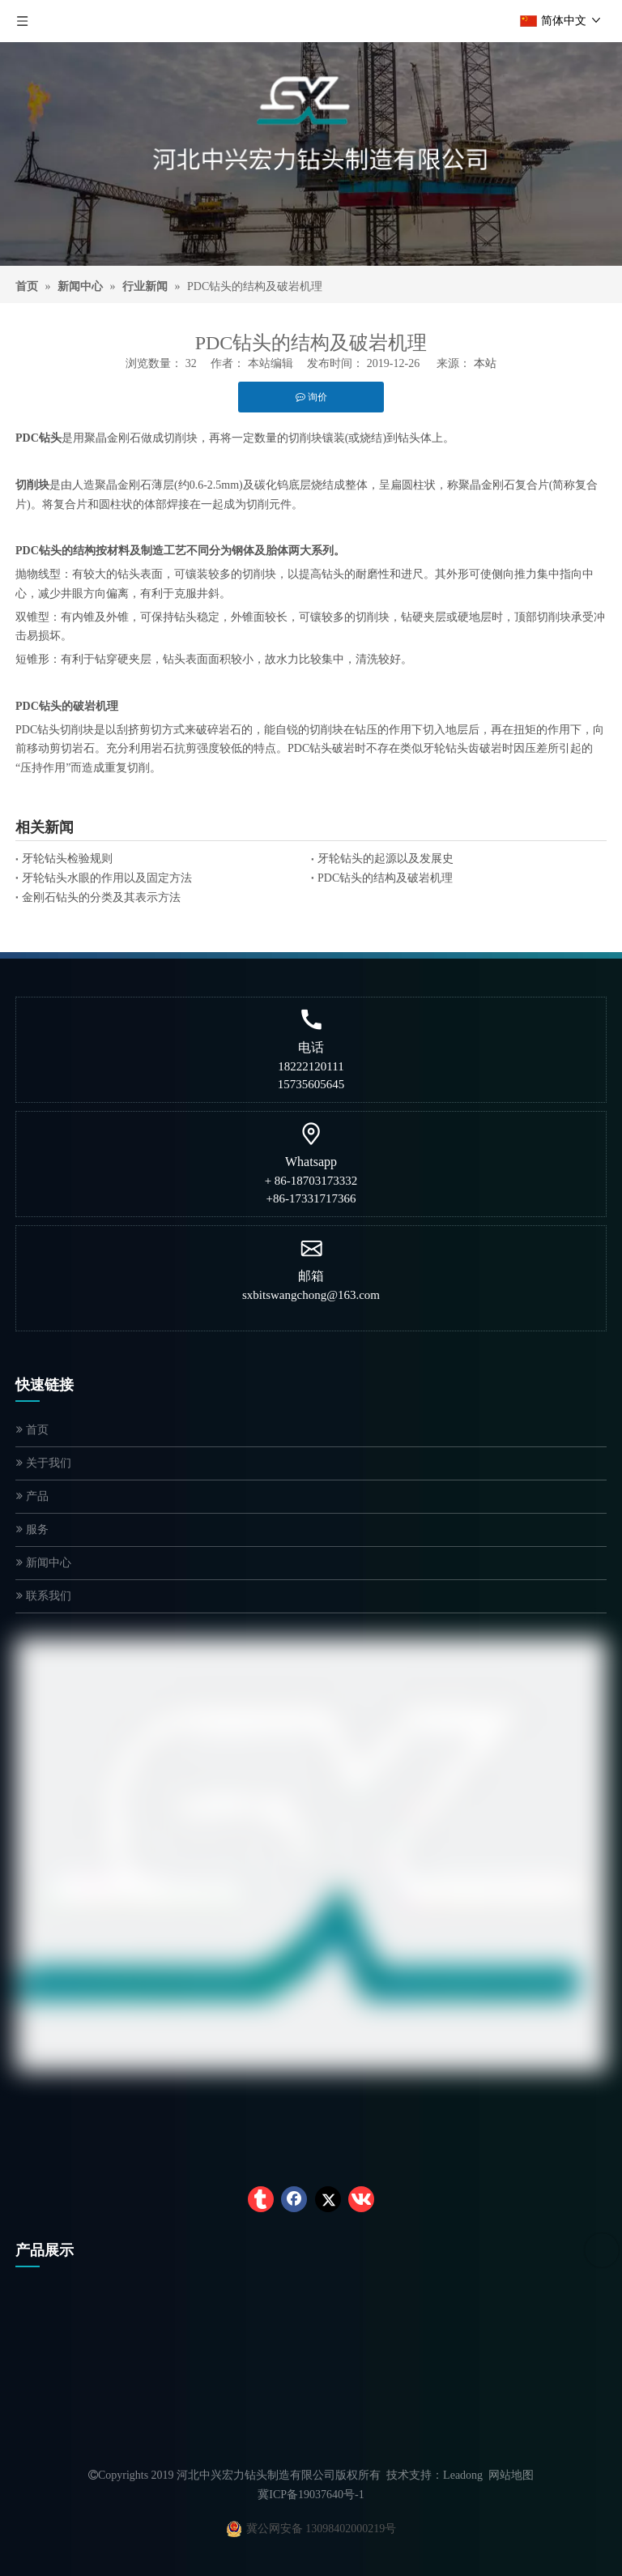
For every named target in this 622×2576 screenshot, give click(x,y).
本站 (485, 363)
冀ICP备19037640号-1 (311, 2494)
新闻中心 (43, 1563)
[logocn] (311, 132)
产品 (32, 1496)
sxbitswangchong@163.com (311, 1294)
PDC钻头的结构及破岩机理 (385, 878)
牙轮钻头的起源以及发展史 (385, 858)
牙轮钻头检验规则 (67, 858)
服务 (32, 1529)
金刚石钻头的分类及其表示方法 (101, 897)
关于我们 (43, 1463)
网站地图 (511, 2475)
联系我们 (43, 1596)
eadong (466, 2475)
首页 (32, 1430)
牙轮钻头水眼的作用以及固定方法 (107, 878)
